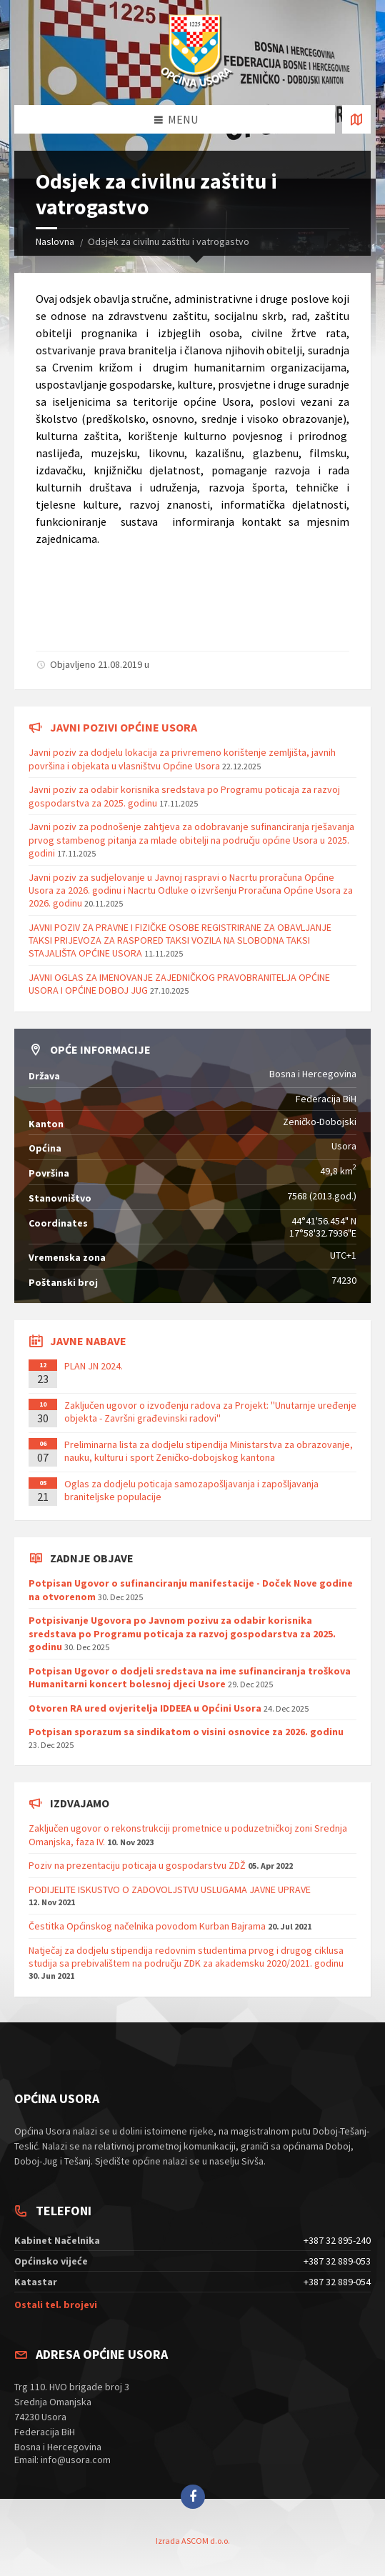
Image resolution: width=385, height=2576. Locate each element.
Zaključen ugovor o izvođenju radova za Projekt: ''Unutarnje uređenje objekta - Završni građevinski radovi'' (210, 1411)
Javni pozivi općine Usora (123, 727)
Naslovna (55, 241)
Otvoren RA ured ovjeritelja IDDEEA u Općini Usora (145, 1708)
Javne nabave (88, 1341)
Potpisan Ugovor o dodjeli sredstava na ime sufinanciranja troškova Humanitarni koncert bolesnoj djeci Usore (190, 1677)
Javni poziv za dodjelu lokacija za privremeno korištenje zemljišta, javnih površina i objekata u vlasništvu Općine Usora (182, 759)
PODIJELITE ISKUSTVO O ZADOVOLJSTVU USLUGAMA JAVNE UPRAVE (170, 1889)
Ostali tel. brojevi (55, 2304)
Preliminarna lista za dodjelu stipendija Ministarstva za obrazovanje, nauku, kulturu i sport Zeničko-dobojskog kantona (208, 1451)
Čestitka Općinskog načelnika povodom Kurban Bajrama (147, 1925)
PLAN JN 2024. (93, 1365)
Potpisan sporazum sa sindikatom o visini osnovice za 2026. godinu (186, 1731)
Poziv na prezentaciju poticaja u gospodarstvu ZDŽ (137, 1865)
